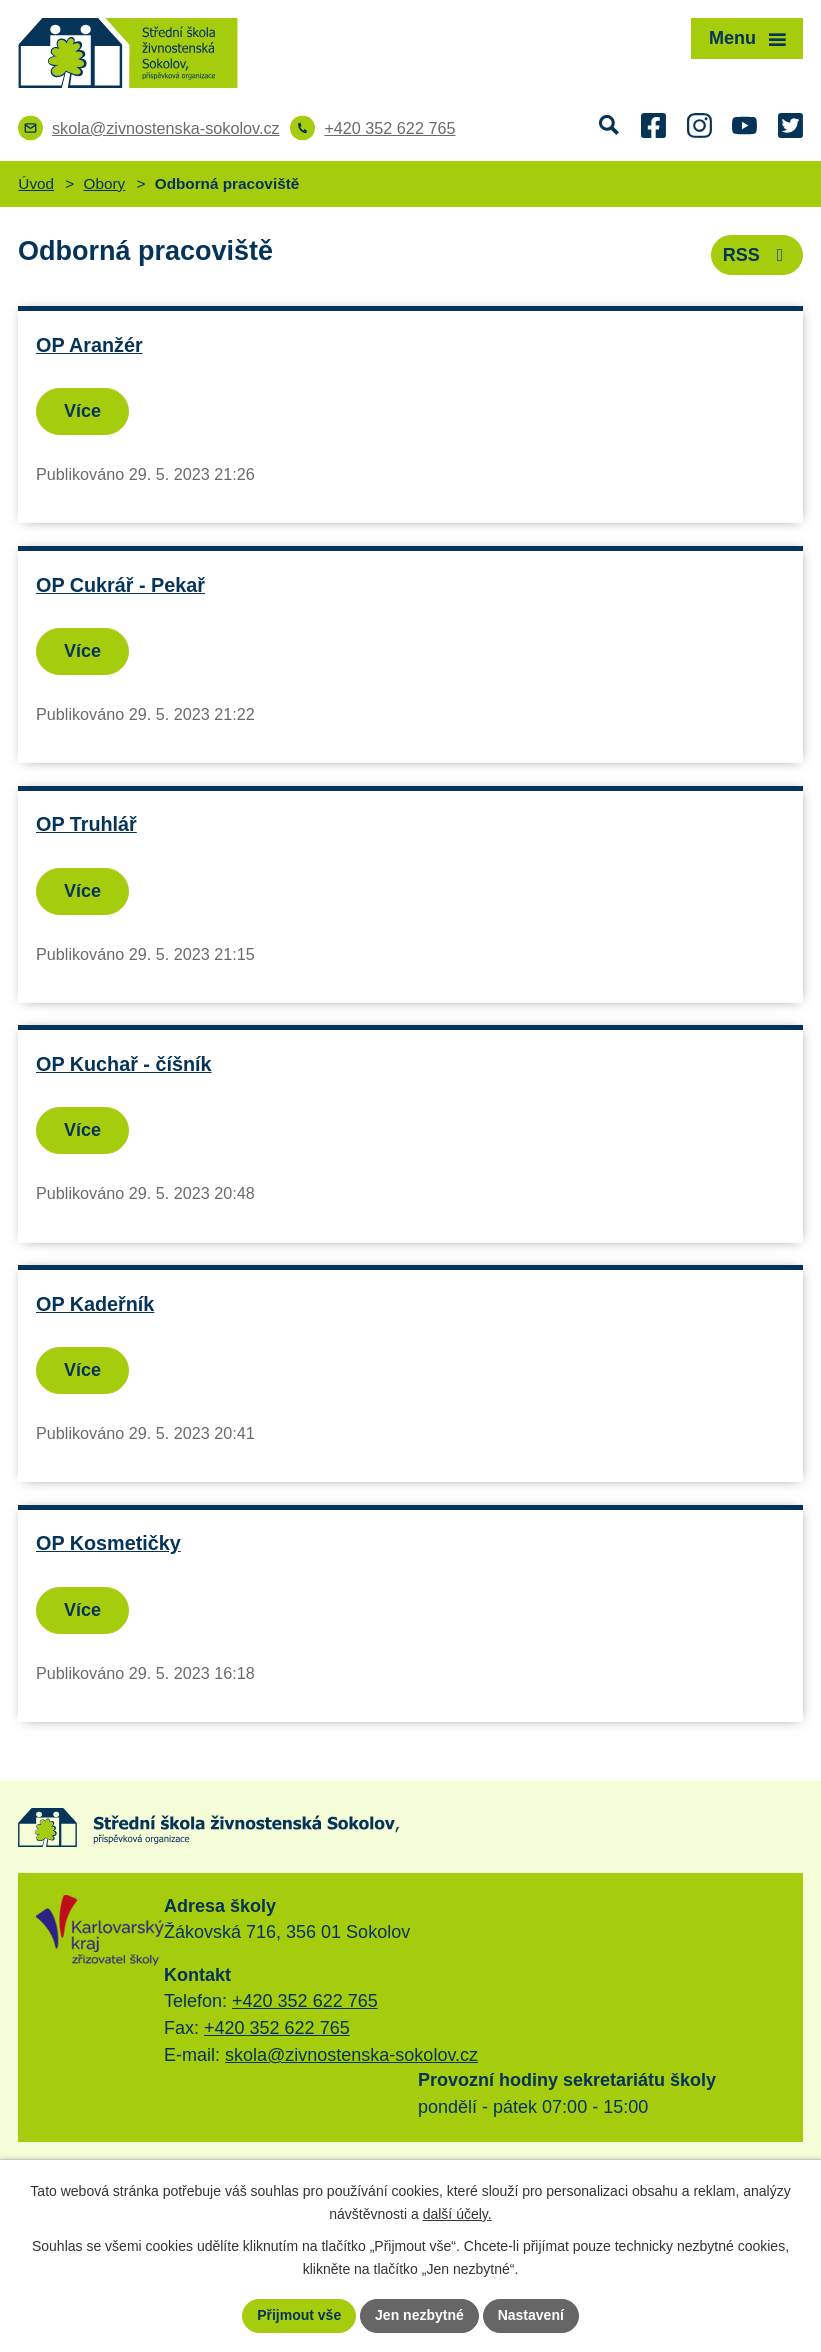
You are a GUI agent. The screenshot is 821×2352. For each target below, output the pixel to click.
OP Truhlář (86, 824)
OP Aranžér (89, 345)
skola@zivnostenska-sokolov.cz (351, 2055)
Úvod (36, 183)
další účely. (457, 2214)
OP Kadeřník (95, 1304)
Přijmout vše (299, 2315)
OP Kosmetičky (108, 1543)
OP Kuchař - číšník (124, 1064)
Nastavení (531, 2315)
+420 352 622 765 (305, 2001)
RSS (757, 255)
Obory (105, 183)
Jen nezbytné (419, 2315)
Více (82, 411)
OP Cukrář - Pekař (120, 585)
